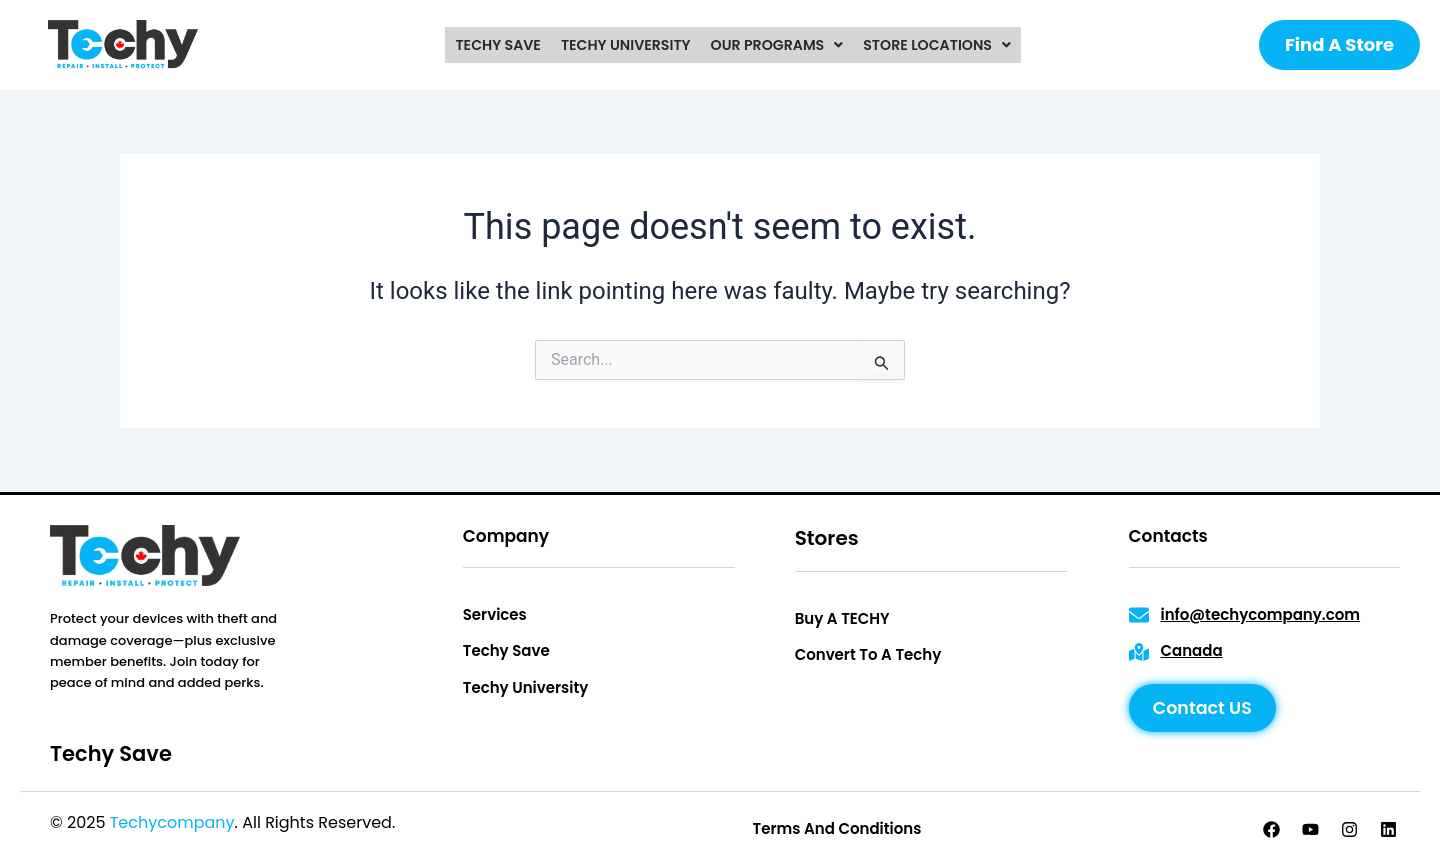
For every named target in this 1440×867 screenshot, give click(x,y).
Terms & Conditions (599, 822)
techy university (626, 45)
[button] (776, 45)
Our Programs (776, 45)
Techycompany (172, 822)
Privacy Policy (454, 822)
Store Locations (935, 45)
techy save (500, 45)
